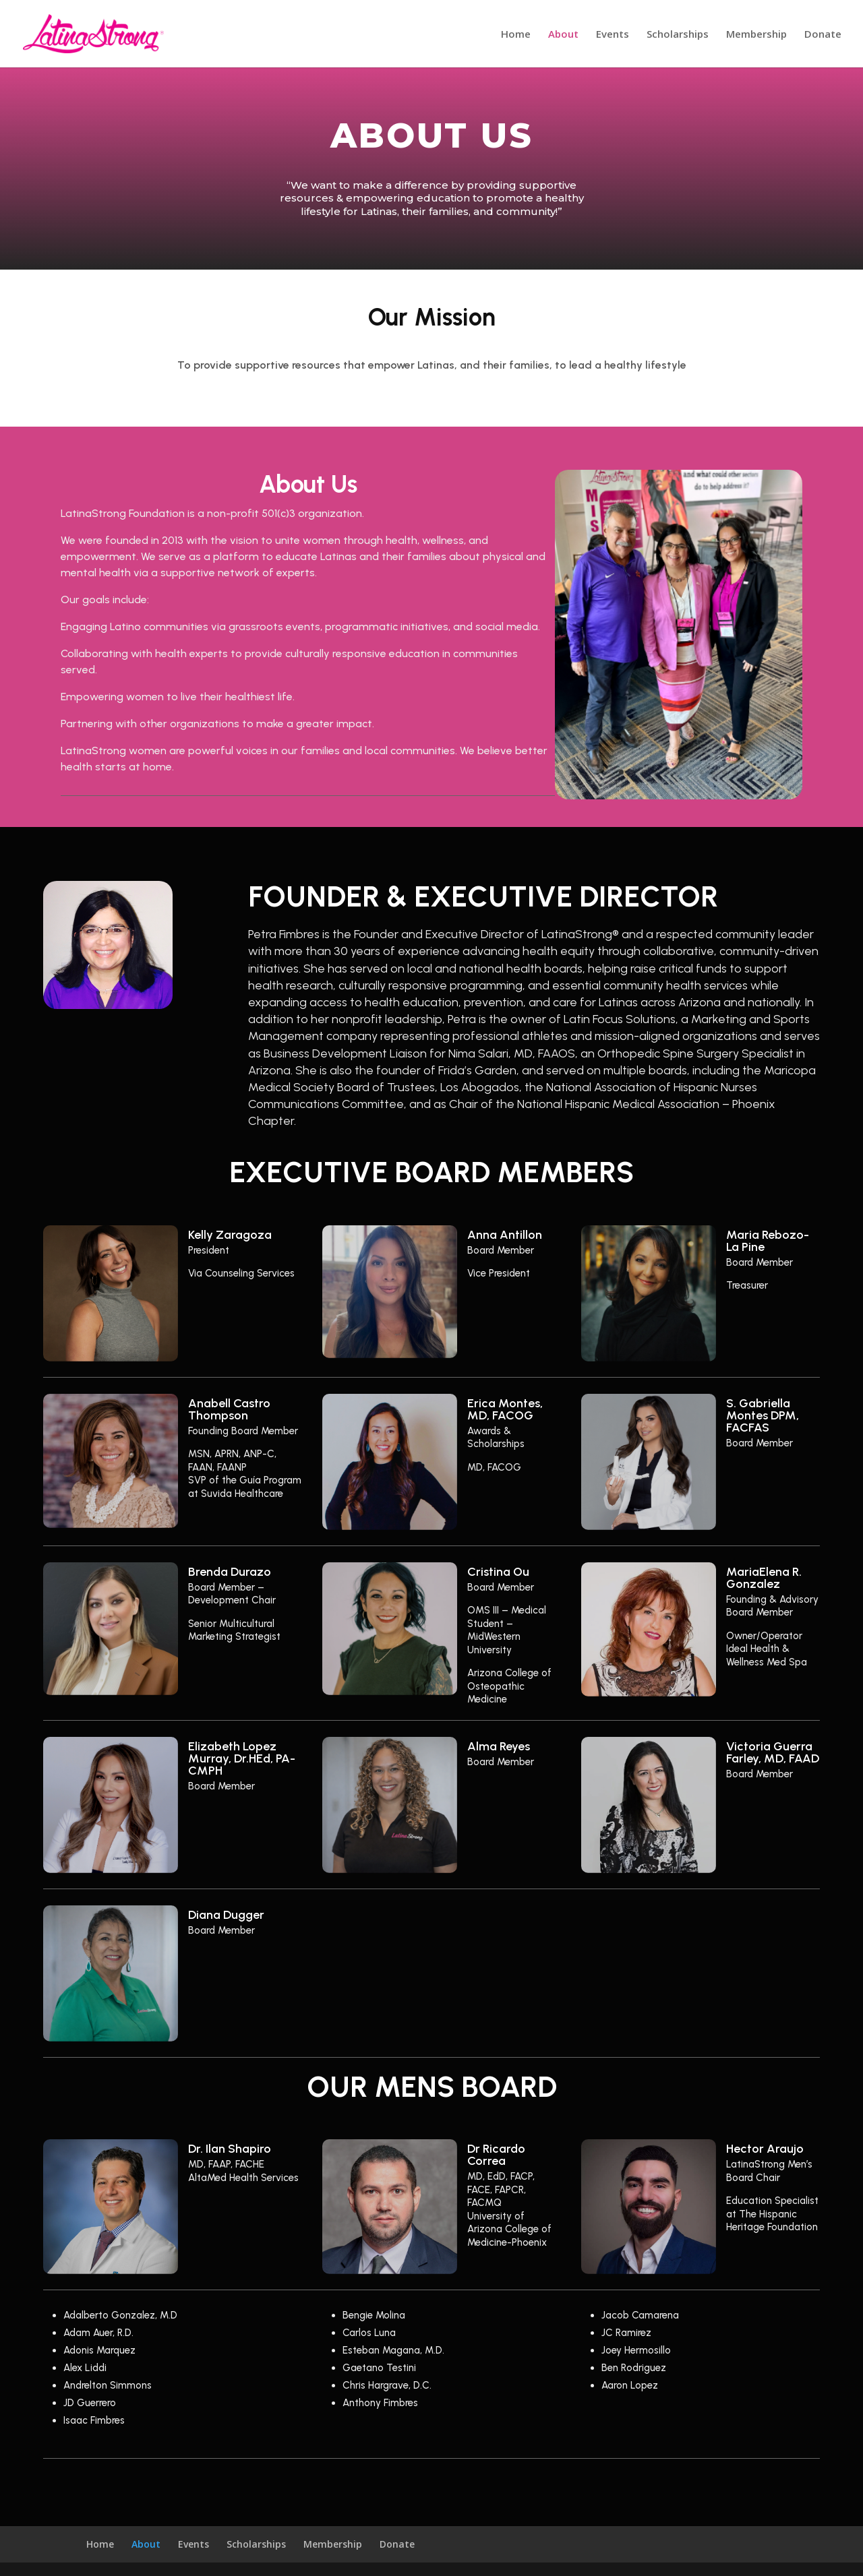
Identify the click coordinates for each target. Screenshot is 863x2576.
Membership (756, 34)
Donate (822, 34)
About (563, 34)
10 (724, 772)
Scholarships (678, 34)
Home (516, 34)
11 (736, 772)
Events (612, 34)
